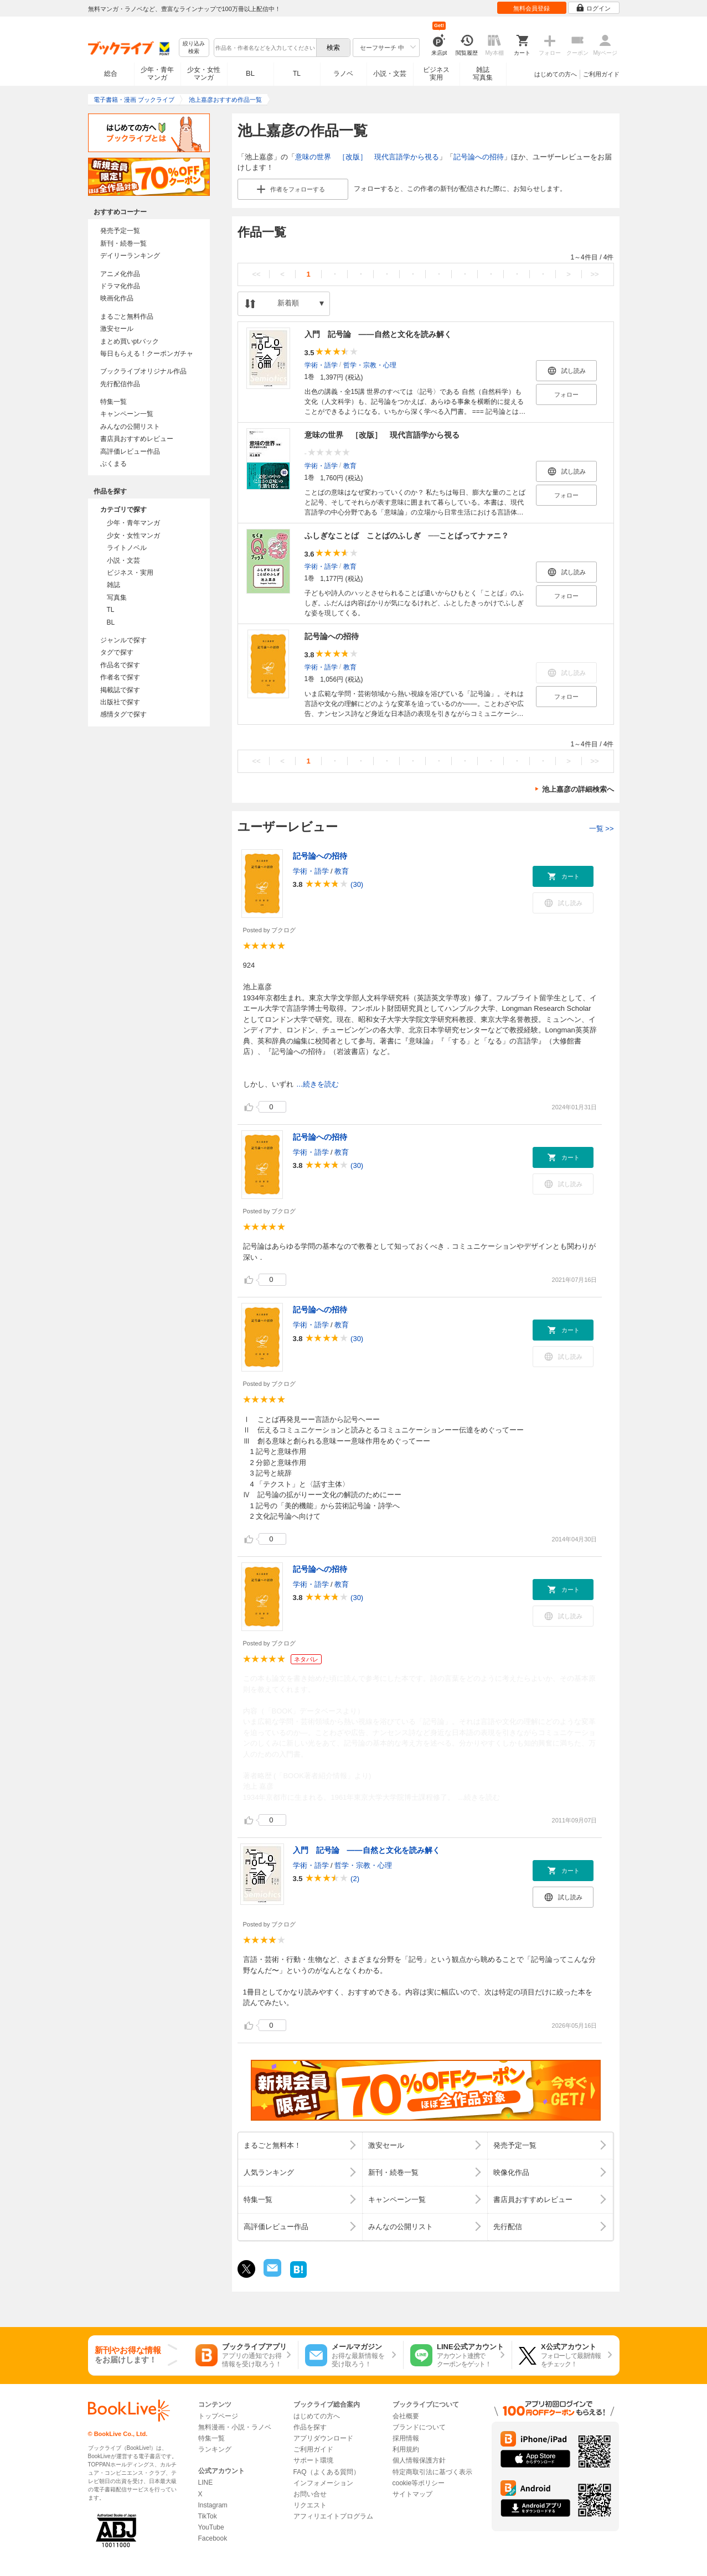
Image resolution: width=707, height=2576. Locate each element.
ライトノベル (127, 548)
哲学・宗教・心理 (369, 364)
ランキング (214, 2449)
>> (594, 274)
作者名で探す (120, 677)
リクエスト (310, 2505)
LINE (205, 2482)
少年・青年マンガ (157, 73)
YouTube (211, 2527)
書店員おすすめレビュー (136, 439)
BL (250, 73)
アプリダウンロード (323, 2438)
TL (297, 73)
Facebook (213, 2538)
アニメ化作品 (120, 274)
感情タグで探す (123, 714)
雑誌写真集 (483, 73)
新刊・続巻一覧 (123, 243)
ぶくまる (113, 464)
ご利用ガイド (601, 74)
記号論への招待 (478, 157)
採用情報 (406, 2438)
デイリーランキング (130, 255)
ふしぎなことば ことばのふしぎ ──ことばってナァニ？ (407, 535)
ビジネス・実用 (130, 573)
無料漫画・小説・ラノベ (234, 2427)
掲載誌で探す (120, 690)
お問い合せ (310, 2494)
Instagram (213, 2505)
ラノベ (343, 73)
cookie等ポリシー (419, 2483)
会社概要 (406, 2416)
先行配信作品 (120, 384)
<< (256, 274)
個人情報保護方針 (419, 2460)
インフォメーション (323, 2483)
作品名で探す (120, 665)
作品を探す (310, 2427)
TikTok (207, 2516)
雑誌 (113, 585)
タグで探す (116, 652)
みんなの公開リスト (130, 426)
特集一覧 (113, 402)
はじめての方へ (555, 74)
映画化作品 (116, 298)
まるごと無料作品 (126, 316)
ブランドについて (419, 2427)
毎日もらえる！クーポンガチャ (146, 353)
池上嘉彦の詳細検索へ (578, 789)
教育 (350, 465)
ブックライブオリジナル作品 (143, 371)
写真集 (117, 597)
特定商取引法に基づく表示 (432, 2472)
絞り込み (194, 47)
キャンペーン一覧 (126, 414)
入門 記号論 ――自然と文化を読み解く (378, 334)
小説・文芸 (389, 73)
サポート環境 (313, 2460)
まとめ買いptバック (129, 341)
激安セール (116, 329)
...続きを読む (318, 1084)
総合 (110, 73)
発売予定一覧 (120, 231)
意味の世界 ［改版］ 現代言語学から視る (367, 157)
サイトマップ (412, 2494)
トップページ (218, 2416)
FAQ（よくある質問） (326, 2472)
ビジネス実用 (436, 73)
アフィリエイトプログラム (333, 2516)
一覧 (601, 828)
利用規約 (406, 2449)
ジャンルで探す (123, 640)
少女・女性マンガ (203, 73)
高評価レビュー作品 (130, 451)
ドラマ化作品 (120, 286)
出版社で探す (120, 702)
